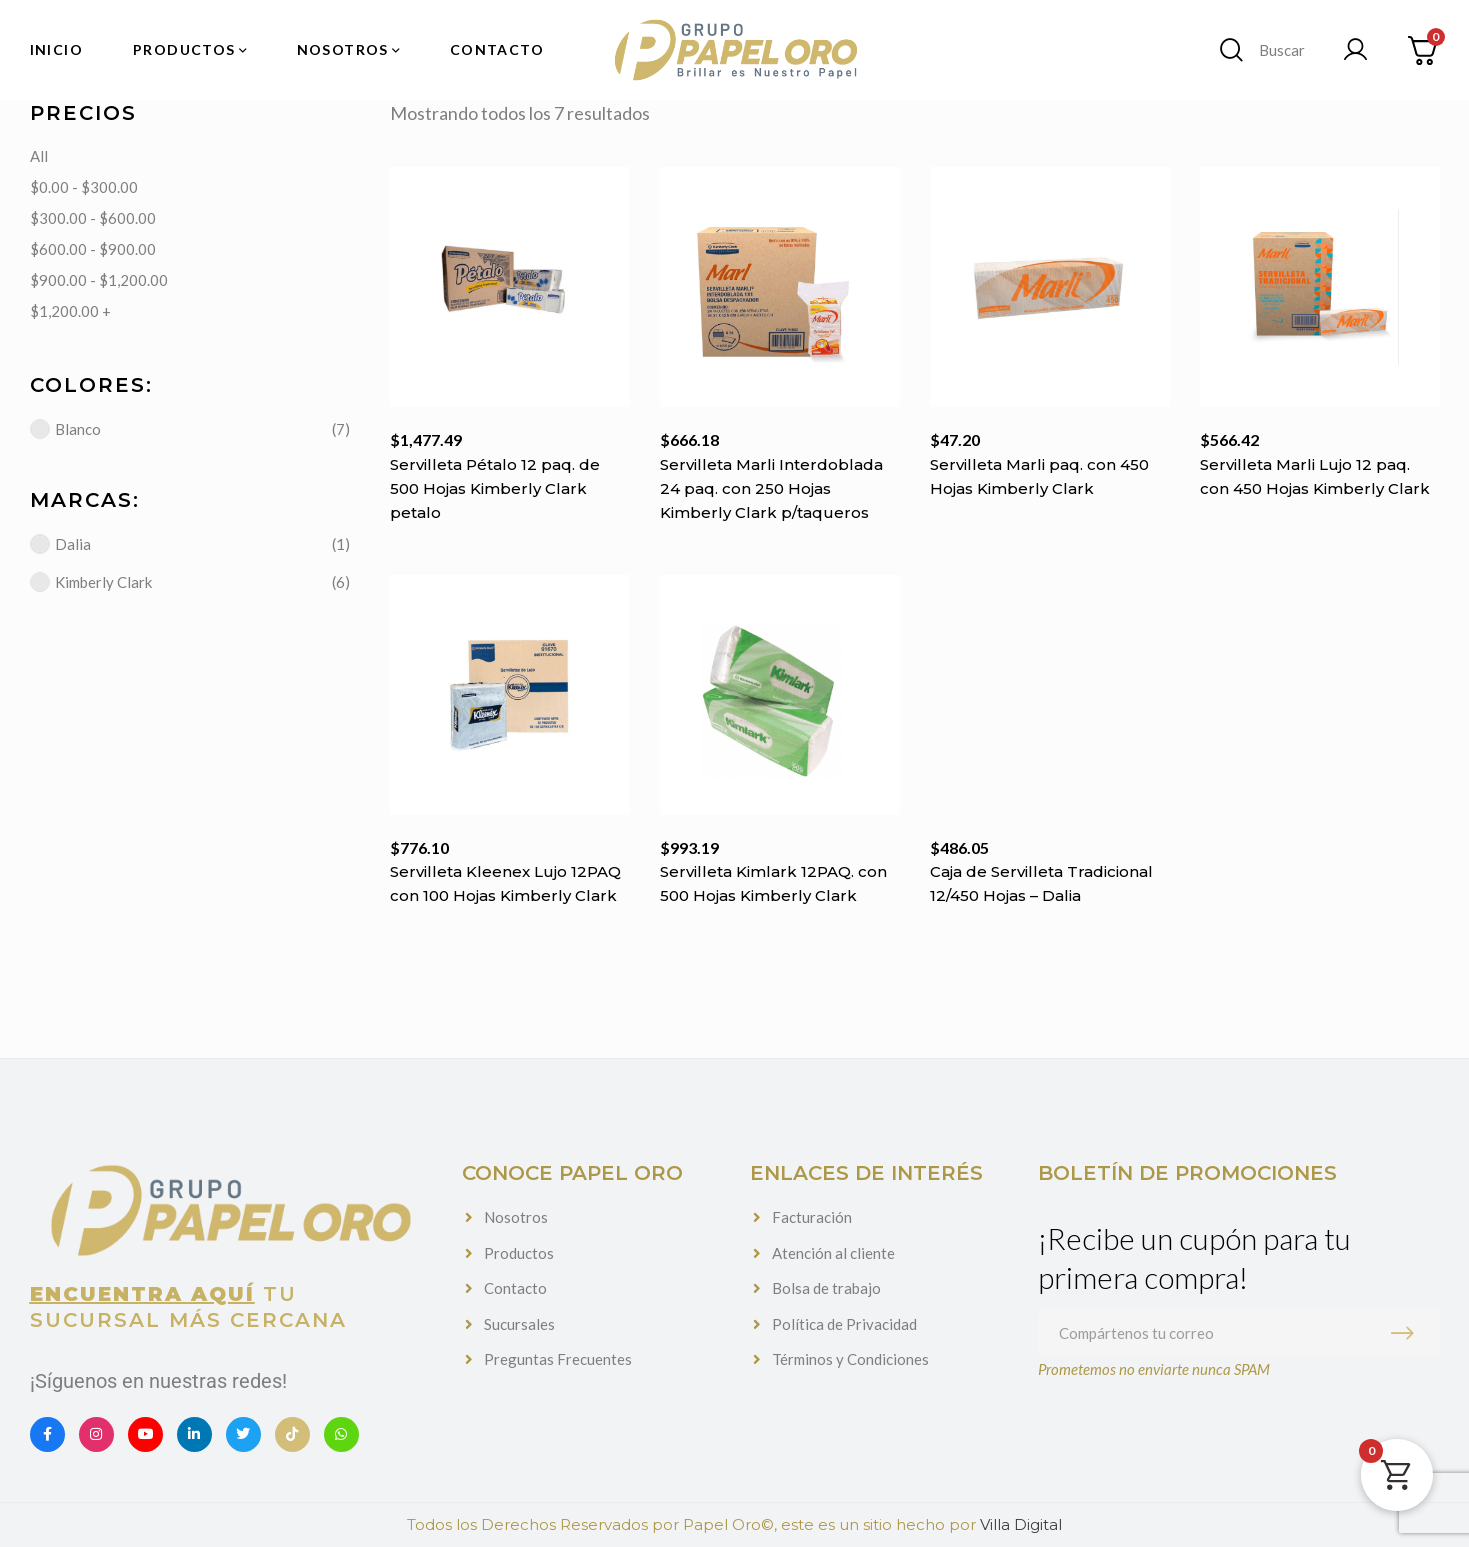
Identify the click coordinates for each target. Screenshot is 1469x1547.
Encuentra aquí (142, 1294)
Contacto (515, 1288)
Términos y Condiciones (850, 1359)
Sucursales (519, 1324)
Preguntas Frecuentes (558, 1359)
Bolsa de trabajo (826, 1288)
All (39, 156)
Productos (519, 1253)
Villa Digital (1021, 1524)
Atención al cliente (833, 1253)
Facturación (812, 1217)
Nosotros (516, 1217)
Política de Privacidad (844, 1324)
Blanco (65, 429)
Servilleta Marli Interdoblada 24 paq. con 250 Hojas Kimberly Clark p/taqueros (771, 489)
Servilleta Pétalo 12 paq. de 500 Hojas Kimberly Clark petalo (495, 488)
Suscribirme (1407, 1333)
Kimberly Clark (91, 582)
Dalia (60, 544)
